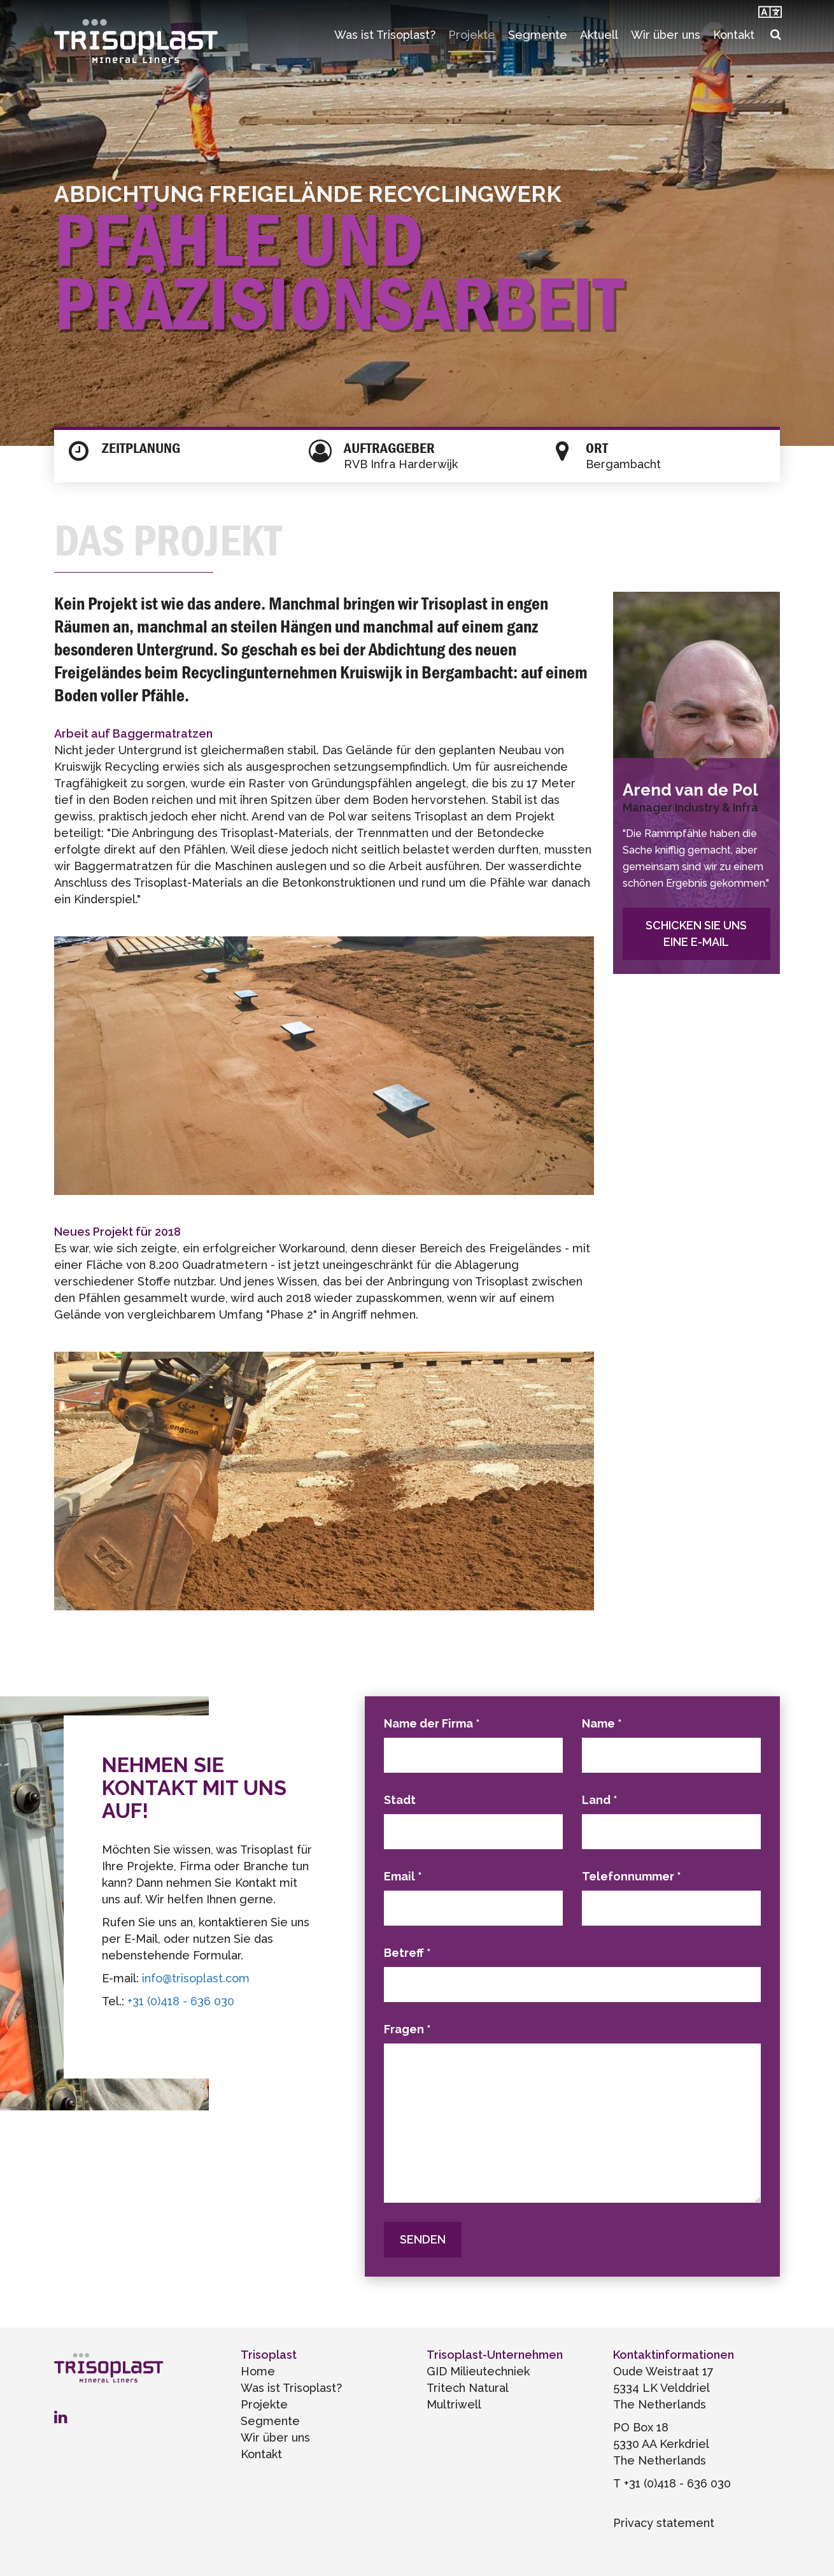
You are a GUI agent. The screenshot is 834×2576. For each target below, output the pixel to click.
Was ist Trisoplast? (384, 34)
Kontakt (733, 34)
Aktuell (599, 34)
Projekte (471, 34)
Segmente (537, 34)
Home (258, 2371)
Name (602, 1723)
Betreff (407, 1952)
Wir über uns (665, 34)
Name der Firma (432, 1723)
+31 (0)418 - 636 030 (180, 2001)
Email (403, 1876)
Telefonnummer (631, 1876)
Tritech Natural (468, 2387)
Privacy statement (663, 2522)
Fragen (407, 2029)
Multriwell (454, 2404)
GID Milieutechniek (478, 2371)
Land (600, 1800)
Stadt (400, 1800)
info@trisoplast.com (196, 1978)
